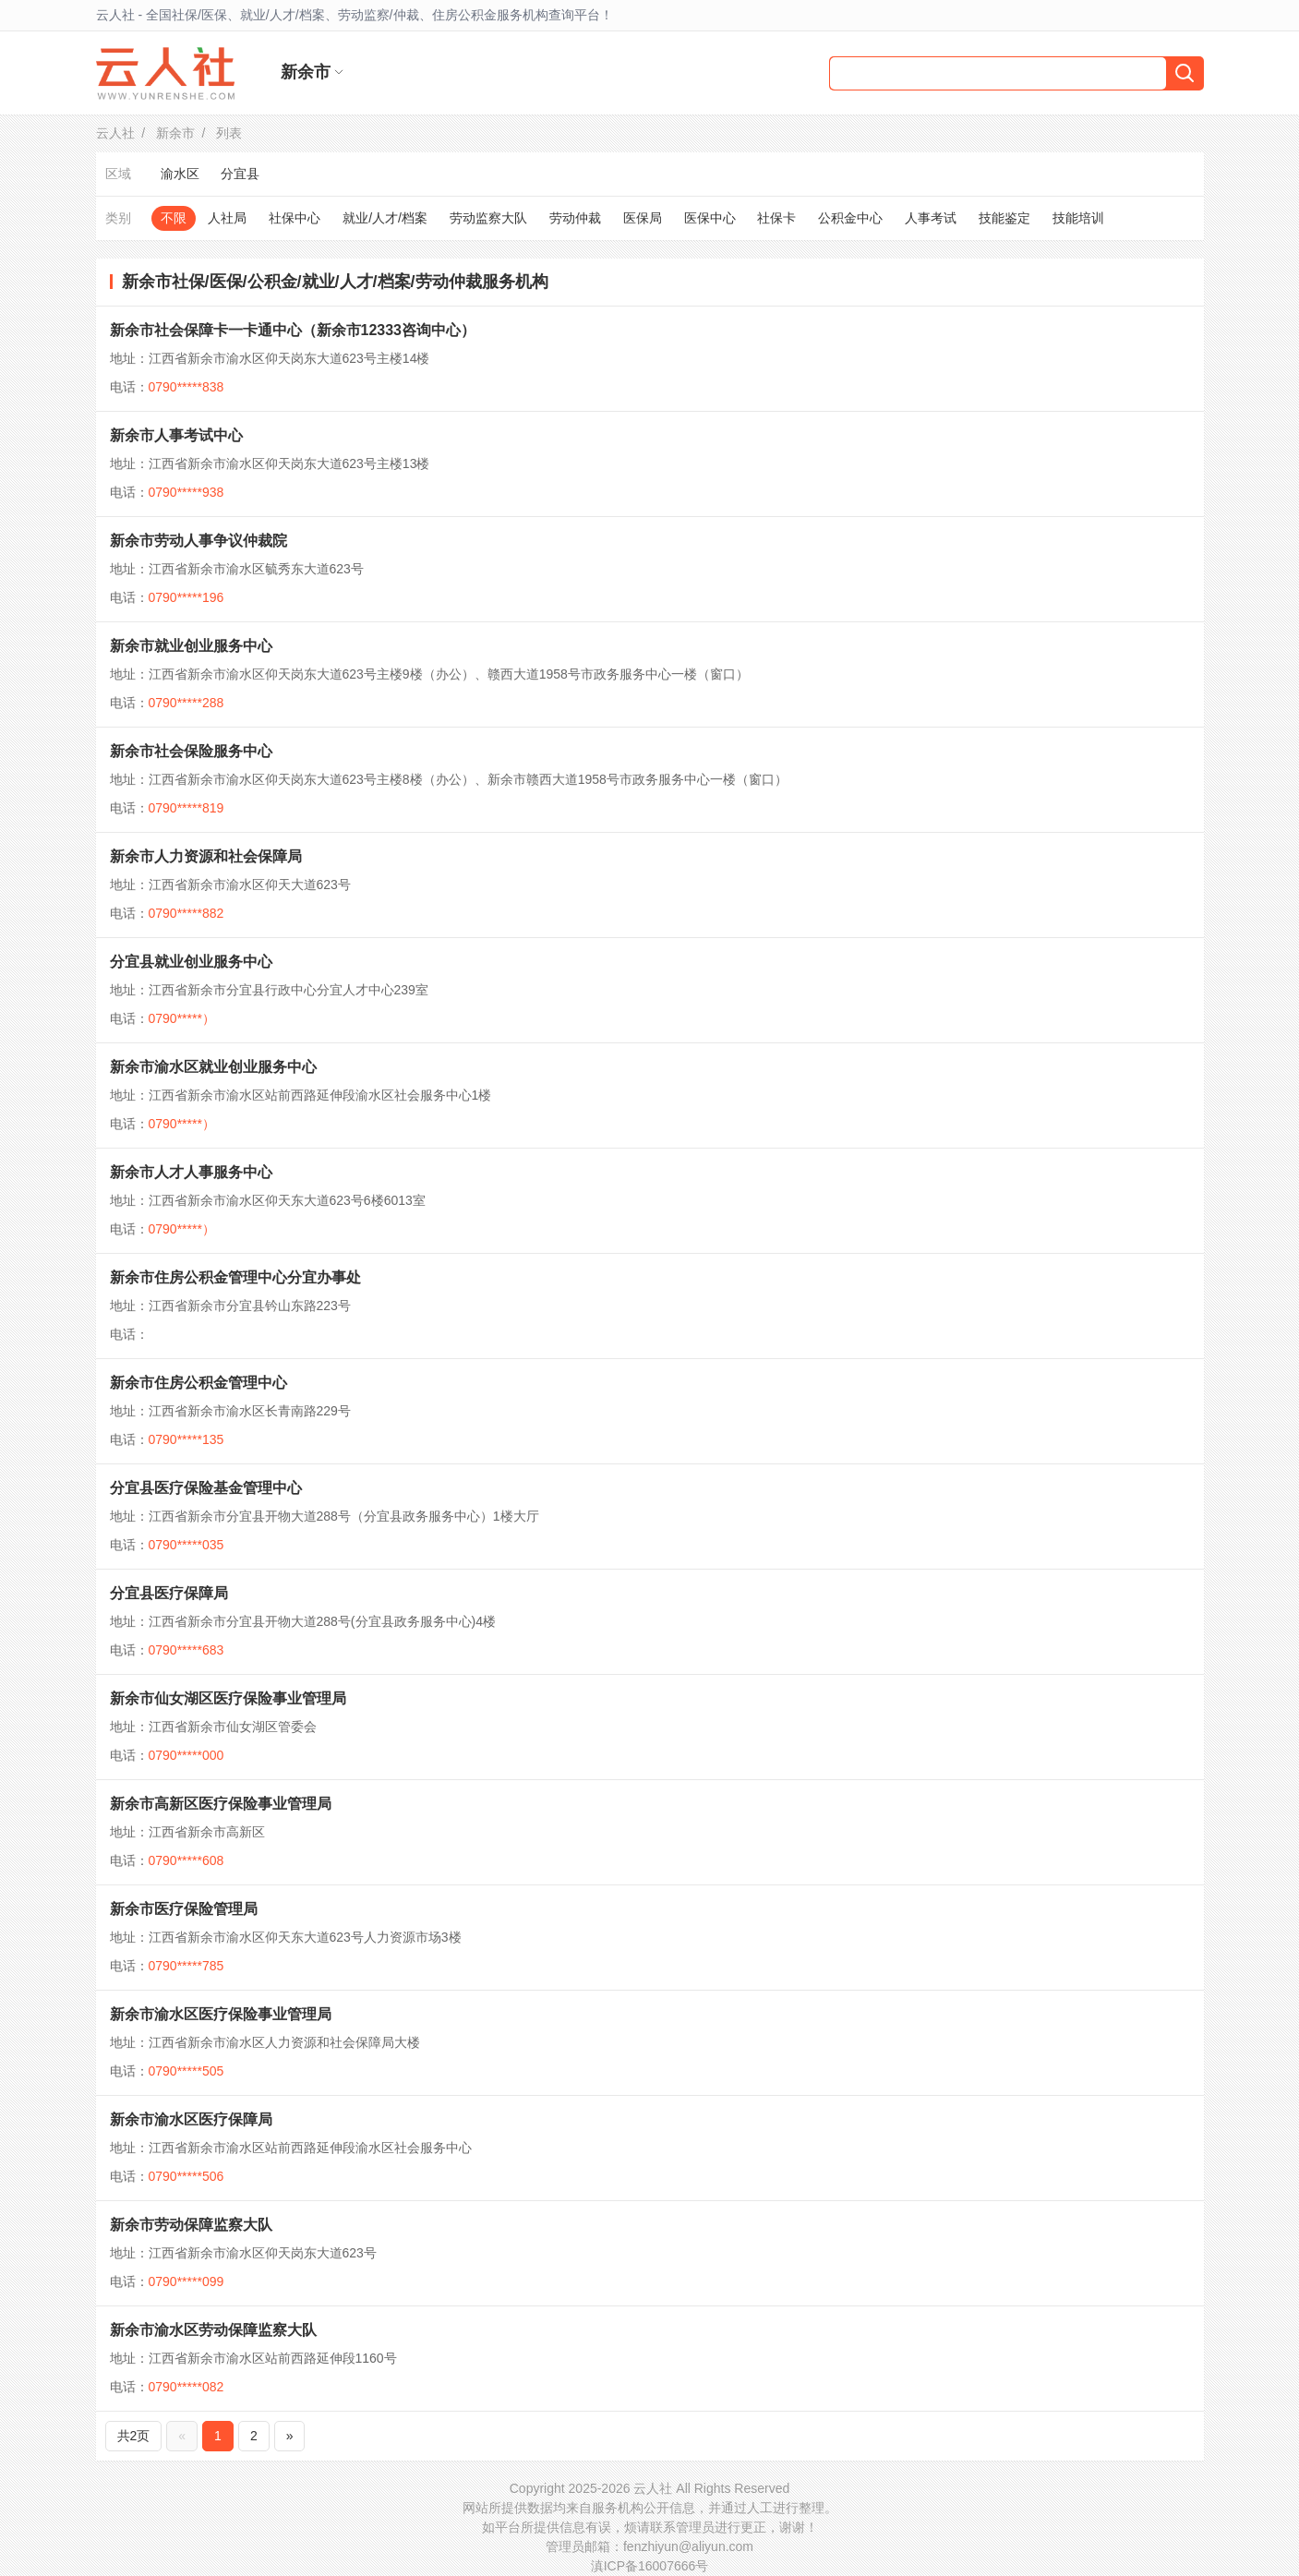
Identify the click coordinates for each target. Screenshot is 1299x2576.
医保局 (642, 218)
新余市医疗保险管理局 (184, 1909)
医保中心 (710, 218)
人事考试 (930, 218)
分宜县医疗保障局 (169, 1593)
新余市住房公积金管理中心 (198, 1382)
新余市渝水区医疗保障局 (191, 2119)
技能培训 (1078, 218)
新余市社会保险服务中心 (191, 751)
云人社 (115, 133)
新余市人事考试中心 (176, 435)
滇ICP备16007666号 (650, 2565)
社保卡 (776, 218)
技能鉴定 (1004, 218)
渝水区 (180, 173)
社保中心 (294, 218)
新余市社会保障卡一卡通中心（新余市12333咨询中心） (293, 330)
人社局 (227, 218)
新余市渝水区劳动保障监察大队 (213, 2330)
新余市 (175, 133)
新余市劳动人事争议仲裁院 (198, 540)
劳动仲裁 (575, 218)
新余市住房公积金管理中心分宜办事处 (235, 1277)
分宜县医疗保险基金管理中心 (206, 1488)
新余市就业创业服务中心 (191, 646)
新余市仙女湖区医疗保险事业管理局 (228, 1698)
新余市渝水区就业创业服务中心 (213, 1067)
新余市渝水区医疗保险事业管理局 (220, 2014)
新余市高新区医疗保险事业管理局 (220, 1804)
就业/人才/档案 (385, 218)
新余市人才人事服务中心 (191, 1172)
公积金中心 (850, 218)
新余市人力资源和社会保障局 (206, 856)
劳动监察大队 (488, 218)
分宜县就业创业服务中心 (191, 961)
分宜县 (240, 173)
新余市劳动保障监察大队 (191, 2225)
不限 (173, 218)
